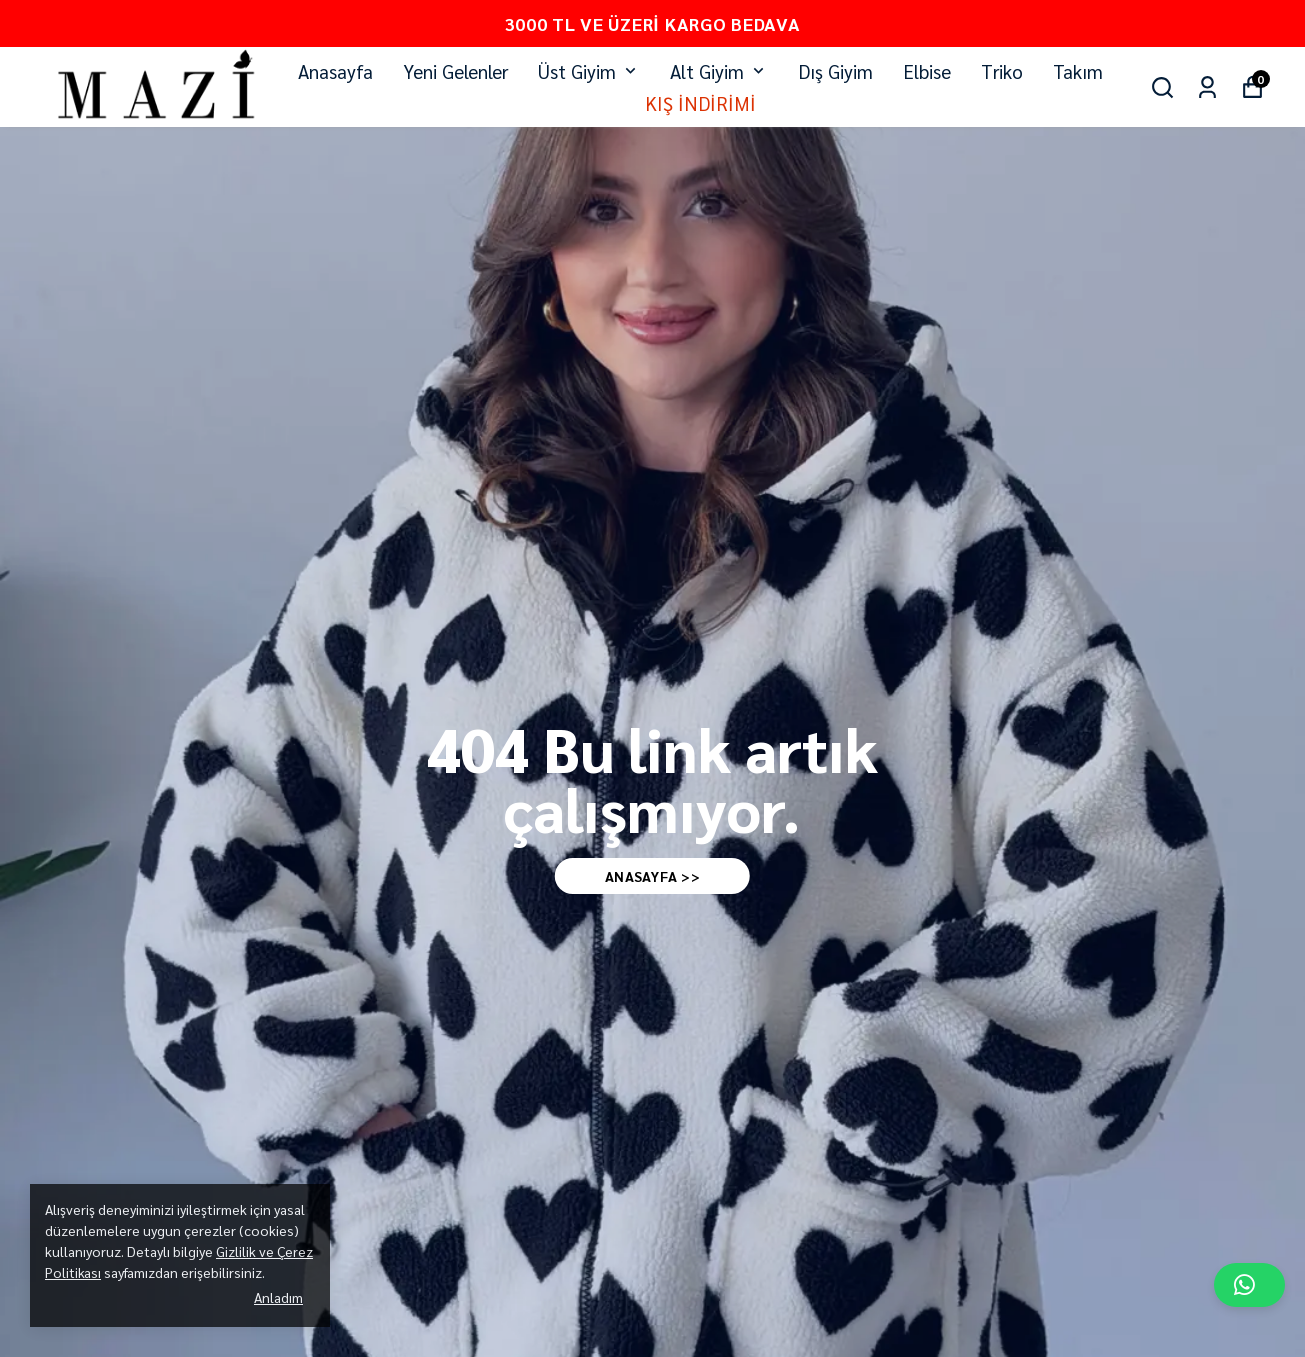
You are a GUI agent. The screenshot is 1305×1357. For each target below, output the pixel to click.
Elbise (927, 71)
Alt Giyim (719, 71)
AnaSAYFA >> (653, 876)
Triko (1002, 71)
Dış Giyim (835, 71)
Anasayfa (335, 71)
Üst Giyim (589, 71)
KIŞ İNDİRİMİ (700, 103)
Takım (1078, 71)
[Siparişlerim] (1207, 87)
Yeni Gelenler (455, 71)
